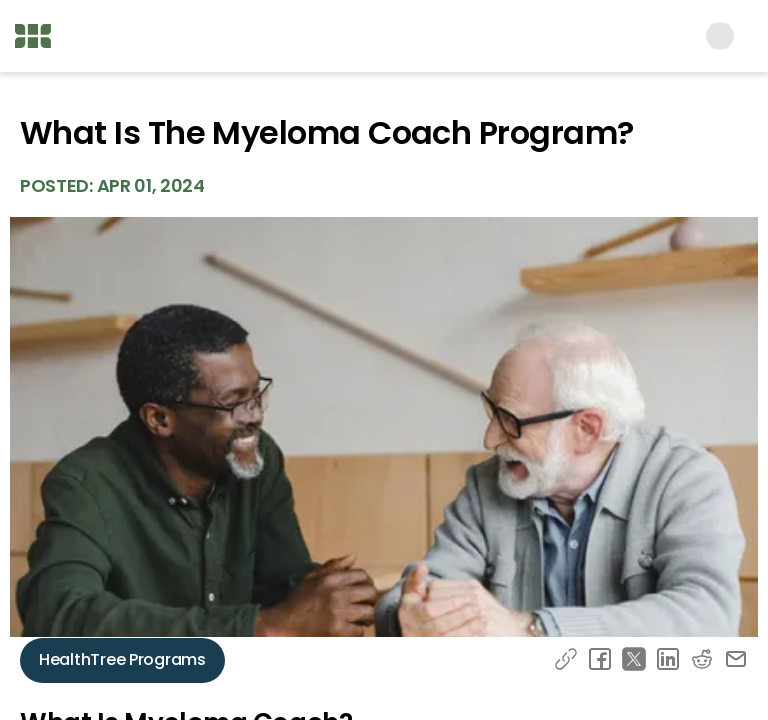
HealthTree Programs (122, 659)
